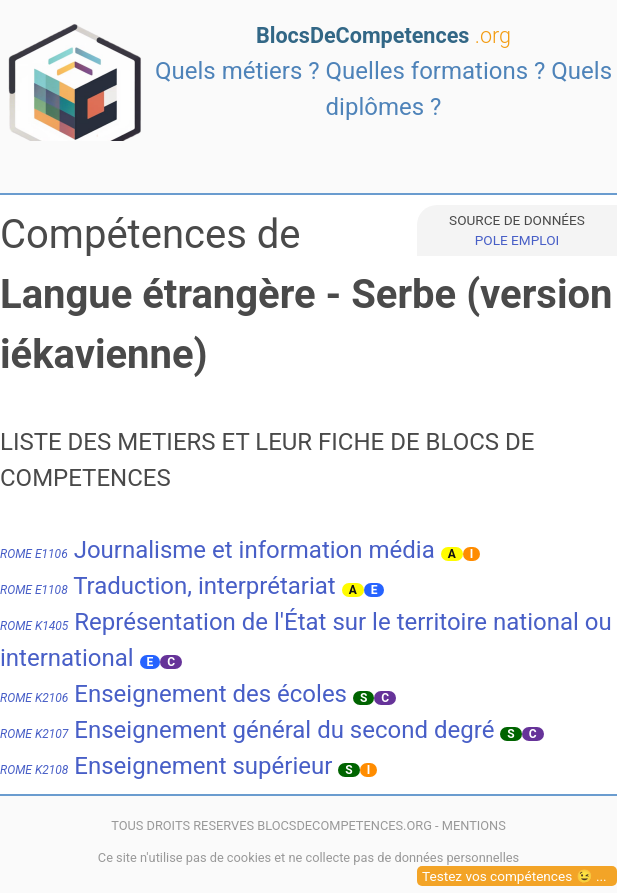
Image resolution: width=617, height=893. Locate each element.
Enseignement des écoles (173, 694)
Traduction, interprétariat (168, 586)
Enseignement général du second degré (247, 730)
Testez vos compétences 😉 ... (514, 876)
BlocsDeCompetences (383, 35)
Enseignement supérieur (166, 766)
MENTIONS (474, 825)
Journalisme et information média (217, 550)
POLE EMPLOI (517, 240)
